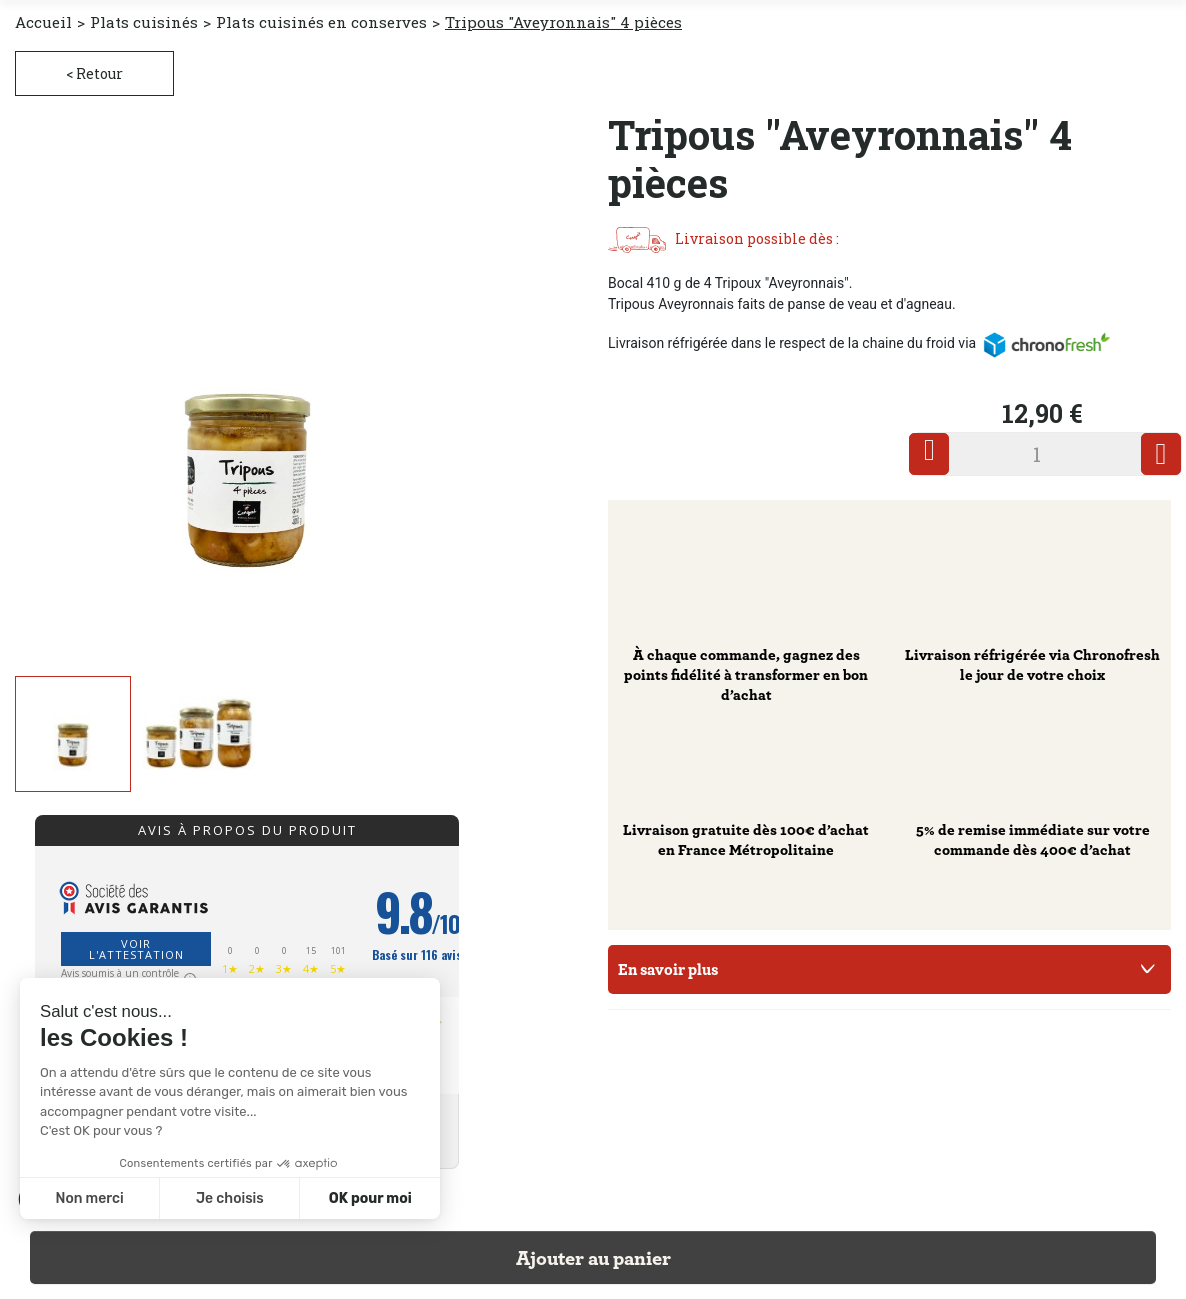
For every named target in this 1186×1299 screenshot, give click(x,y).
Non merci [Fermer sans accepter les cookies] (89, 1198)
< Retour (94, 73)
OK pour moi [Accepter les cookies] (370, 1198)
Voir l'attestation (136, 949)
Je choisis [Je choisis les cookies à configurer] (230, 1198)
